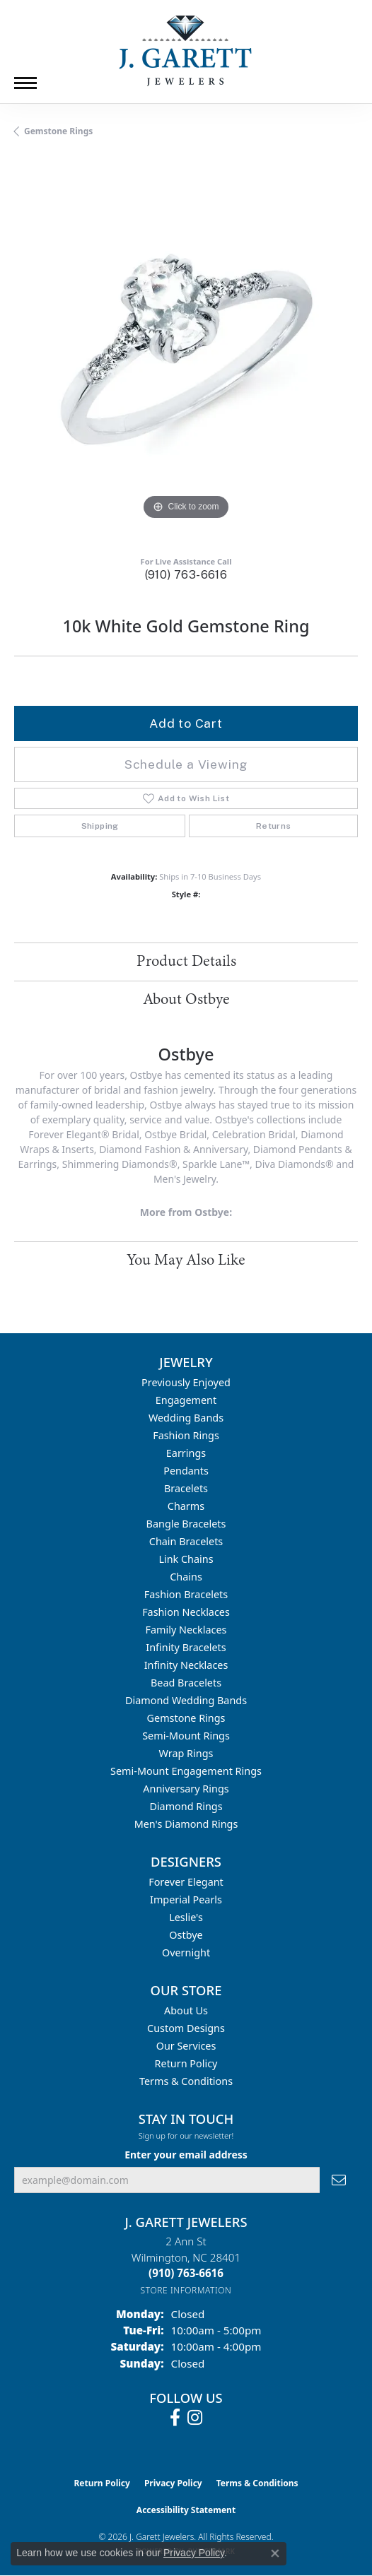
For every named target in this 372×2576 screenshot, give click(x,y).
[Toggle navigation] (25, 83)
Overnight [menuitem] (186, 1952)
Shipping (100, 826)
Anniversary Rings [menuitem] (185, 1788)
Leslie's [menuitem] (186, 1917)
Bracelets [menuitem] (186, 1488)
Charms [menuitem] (186, 1506)
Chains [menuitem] (186, 1576)
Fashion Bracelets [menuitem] (186, 1594)
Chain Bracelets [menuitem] (186, 1541)
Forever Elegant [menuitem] (186, 1882)
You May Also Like (186, 1260)
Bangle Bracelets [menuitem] (186, 1523)
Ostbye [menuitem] (185, 1935)
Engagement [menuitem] (186, 1400)
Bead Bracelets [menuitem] (186, 1682)
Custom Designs (186, 2028)
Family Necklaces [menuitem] (186, 1629)
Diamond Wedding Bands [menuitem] (186, 1700)
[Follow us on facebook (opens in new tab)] (175, 2417)
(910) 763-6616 (186, 574)
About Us (186, 2010)
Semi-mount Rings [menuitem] (186, 1735)
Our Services (186, 2045)
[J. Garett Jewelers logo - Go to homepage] (186, 51)
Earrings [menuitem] (186, 1453)
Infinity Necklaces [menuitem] (186, 1665)
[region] (186, 352)
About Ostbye (186, 999)
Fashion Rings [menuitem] (186, 1435)
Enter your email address (186, 2154)
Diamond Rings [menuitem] (185, 1806)
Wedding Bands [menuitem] (186, 1417)
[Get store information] (186, 2290)
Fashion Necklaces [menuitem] (186, 1612)
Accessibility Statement (186, 2510)
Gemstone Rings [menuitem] (186, 1718)
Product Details (186, 961)
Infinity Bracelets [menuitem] (186, 1647)
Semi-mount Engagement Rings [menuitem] (186, 1771)
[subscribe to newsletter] (339, 2180)
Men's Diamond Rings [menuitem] (186, 1824)
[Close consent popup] (275, 2553)
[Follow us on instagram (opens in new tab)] (194, 2417)
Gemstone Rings (58, 131)
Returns (273, 826)
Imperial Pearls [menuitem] (186, 1899)
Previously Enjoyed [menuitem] (186, 1382)
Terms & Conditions (186, 2081)
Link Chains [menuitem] (185, 1559)
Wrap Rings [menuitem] (186, 1753)
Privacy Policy (173, 2483)
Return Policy (186, 2063)
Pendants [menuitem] (186, 1470)
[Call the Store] (186, 2273)
